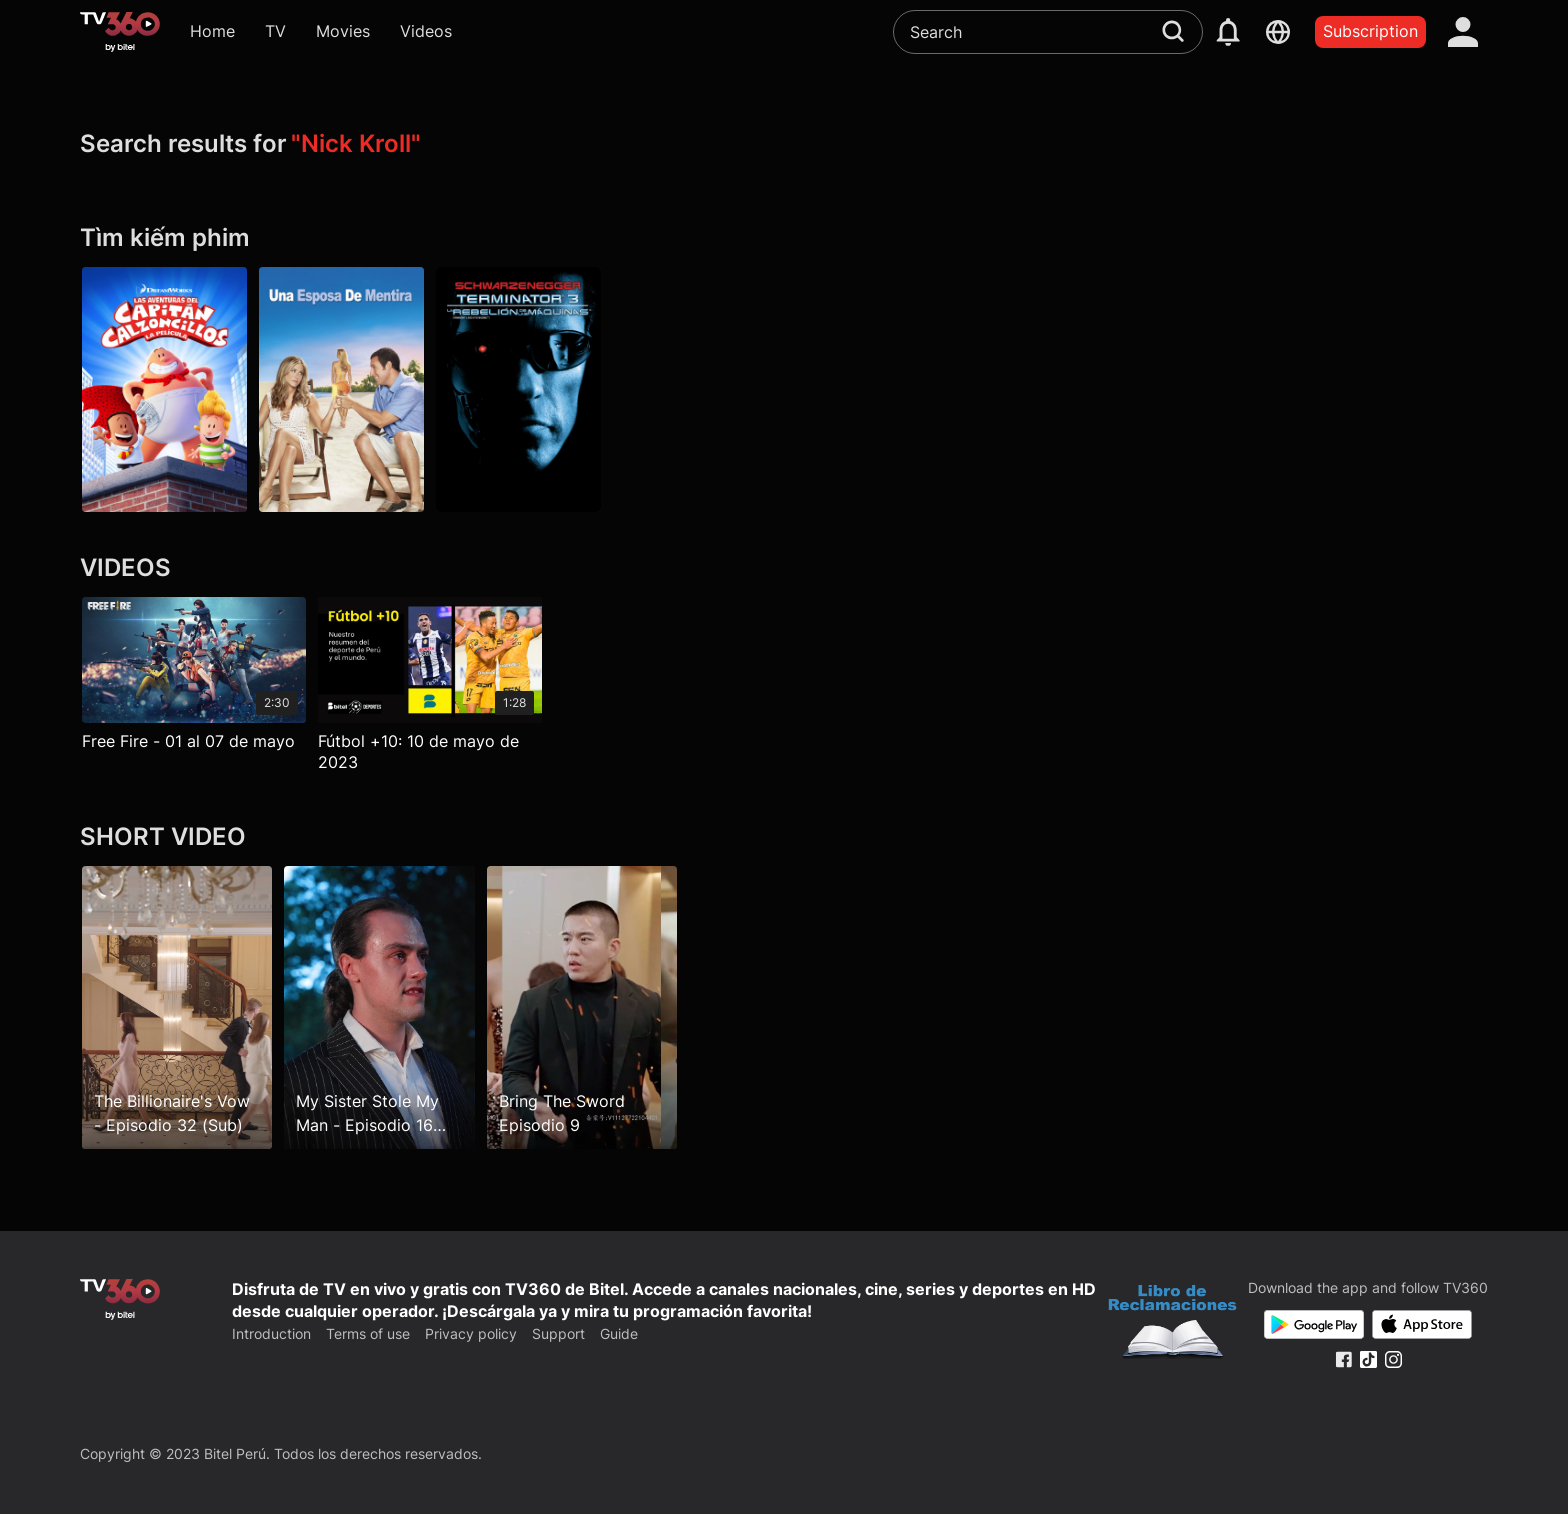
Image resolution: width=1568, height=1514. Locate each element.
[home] (120, 32)
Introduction (271, 1333)
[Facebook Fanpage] (1343, 1359)
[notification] (1228, 32)
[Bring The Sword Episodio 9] (582, 1007)
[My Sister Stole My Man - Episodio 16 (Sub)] (379, 1007)
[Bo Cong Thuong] (1172, 1324)
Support (558, 1333)
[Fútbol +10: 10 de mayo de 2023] (430, 689)
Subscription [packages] (1370, 31)
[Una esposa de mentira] (341, 390)
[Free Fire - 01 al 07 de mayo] (194, 678)
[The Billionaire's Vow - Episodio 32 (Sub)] (177, 1007)
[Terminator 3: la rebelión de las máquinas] (518, 390)
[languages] (1278, 32)
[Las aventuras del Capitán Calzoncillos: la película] (164, 390)
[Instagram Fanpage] (1393, 1359)
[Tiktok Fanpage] (1368, 1359)
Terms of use (368, 1333)
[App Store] (1422, 1324)
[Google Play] (1314, 1324)
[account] (1463, 32)
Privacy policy (471, 1333)
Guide (619, 1333)
